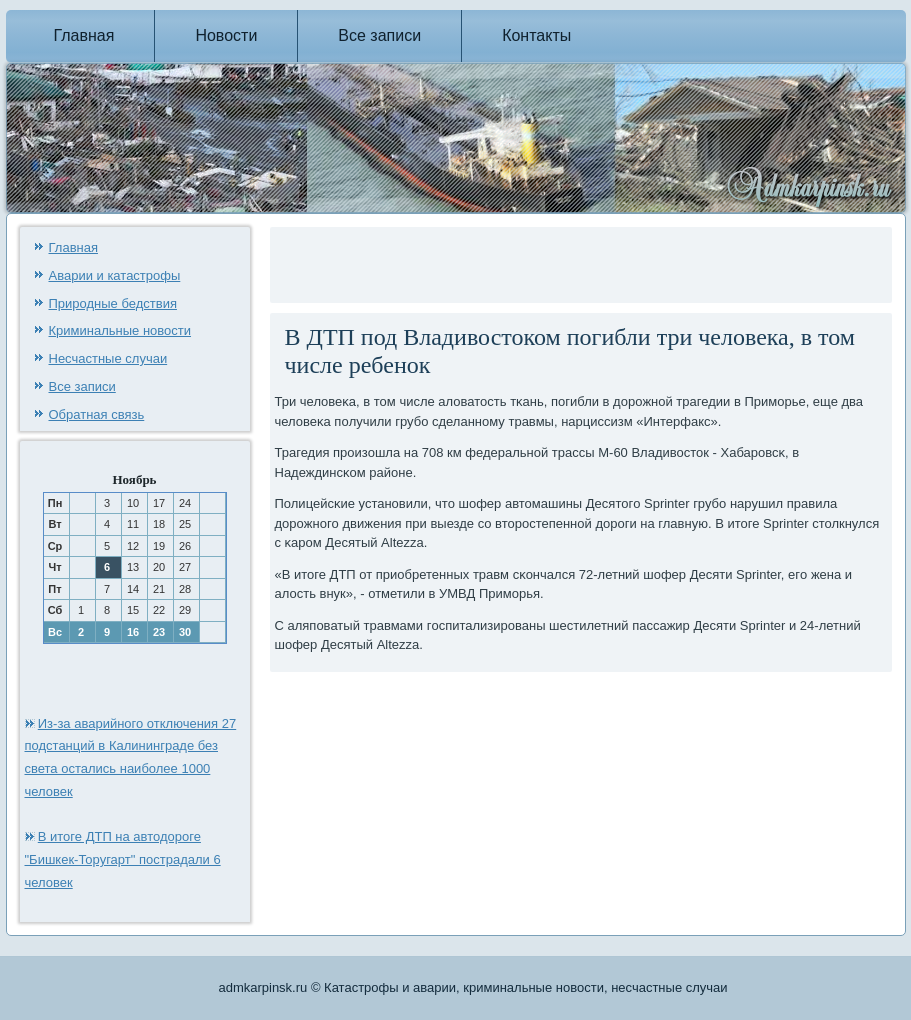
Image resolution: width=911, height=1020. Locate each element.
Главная (84, 35)
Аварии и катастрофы (115, 275)
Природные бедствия (113, 303)
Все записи (379, 35)
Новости (226, 35)
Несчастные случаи (108, 358)
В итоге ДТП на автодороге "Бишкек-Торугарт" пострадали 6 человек (123, 859)
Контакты (536, 35)
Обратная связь (97, 414)
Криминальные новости (120, 330)
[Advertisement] (509, 262)
